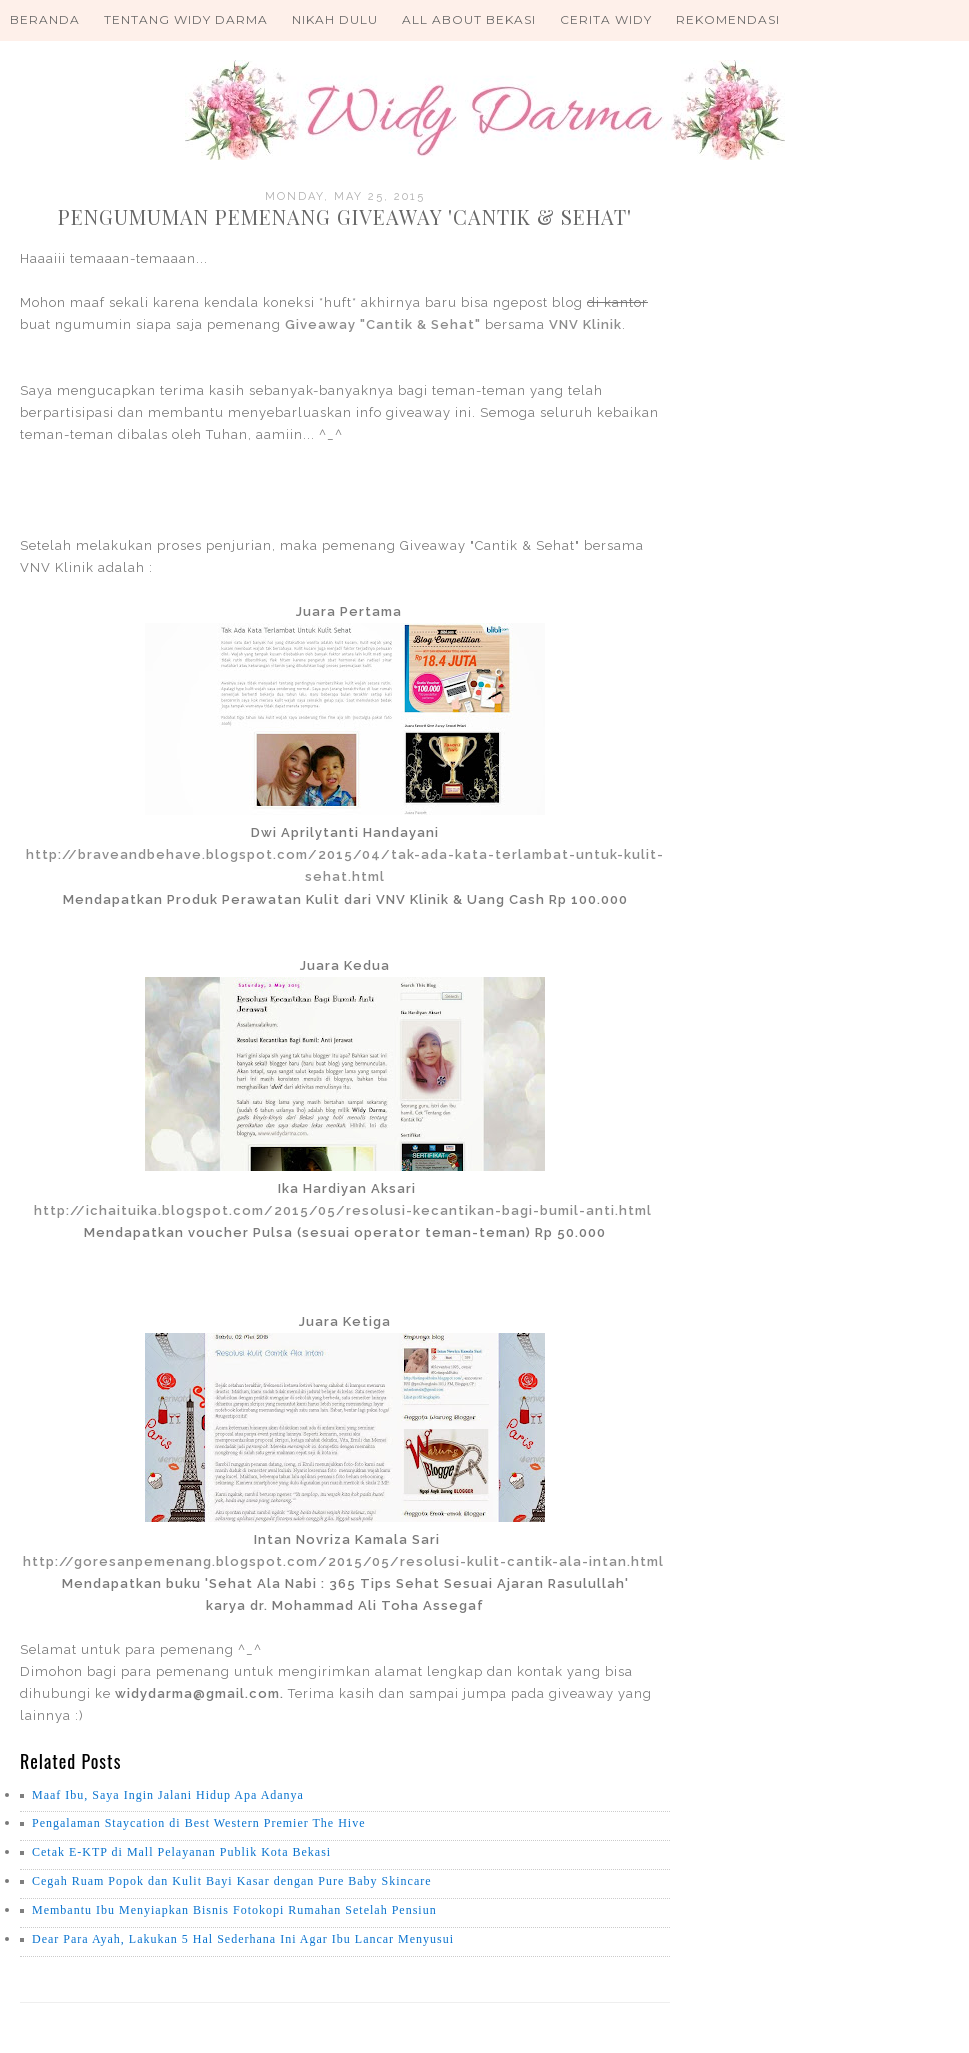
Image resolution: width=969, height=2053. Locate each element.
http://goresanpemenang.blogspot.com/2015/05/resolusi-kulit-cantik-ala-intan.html (343, 1561)
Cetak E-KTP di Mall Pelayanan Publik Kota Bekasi (181, 1852)
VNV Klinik (585, 324)
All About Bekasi (469, 19)
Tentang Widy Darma (186, 19)
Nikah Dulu (335, 19)
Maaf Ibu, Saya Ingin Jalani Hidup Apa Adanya (168, 1795)
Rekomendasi (728, 19)
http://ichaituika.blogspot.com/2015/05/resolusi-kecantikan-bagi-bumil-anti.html (343, 1210)
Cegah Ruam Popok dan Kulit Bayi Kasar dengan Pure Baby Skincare (232, 1881)
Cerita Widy (606, 19)
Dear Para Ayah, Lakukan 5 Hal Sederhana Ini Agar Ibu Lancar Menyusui (243, 1939)
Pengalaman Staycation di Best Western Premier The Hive (199, 1823)
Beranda (45, 19)
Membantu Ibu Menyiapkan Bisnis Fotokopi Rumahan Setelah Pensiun (234, 1910)
